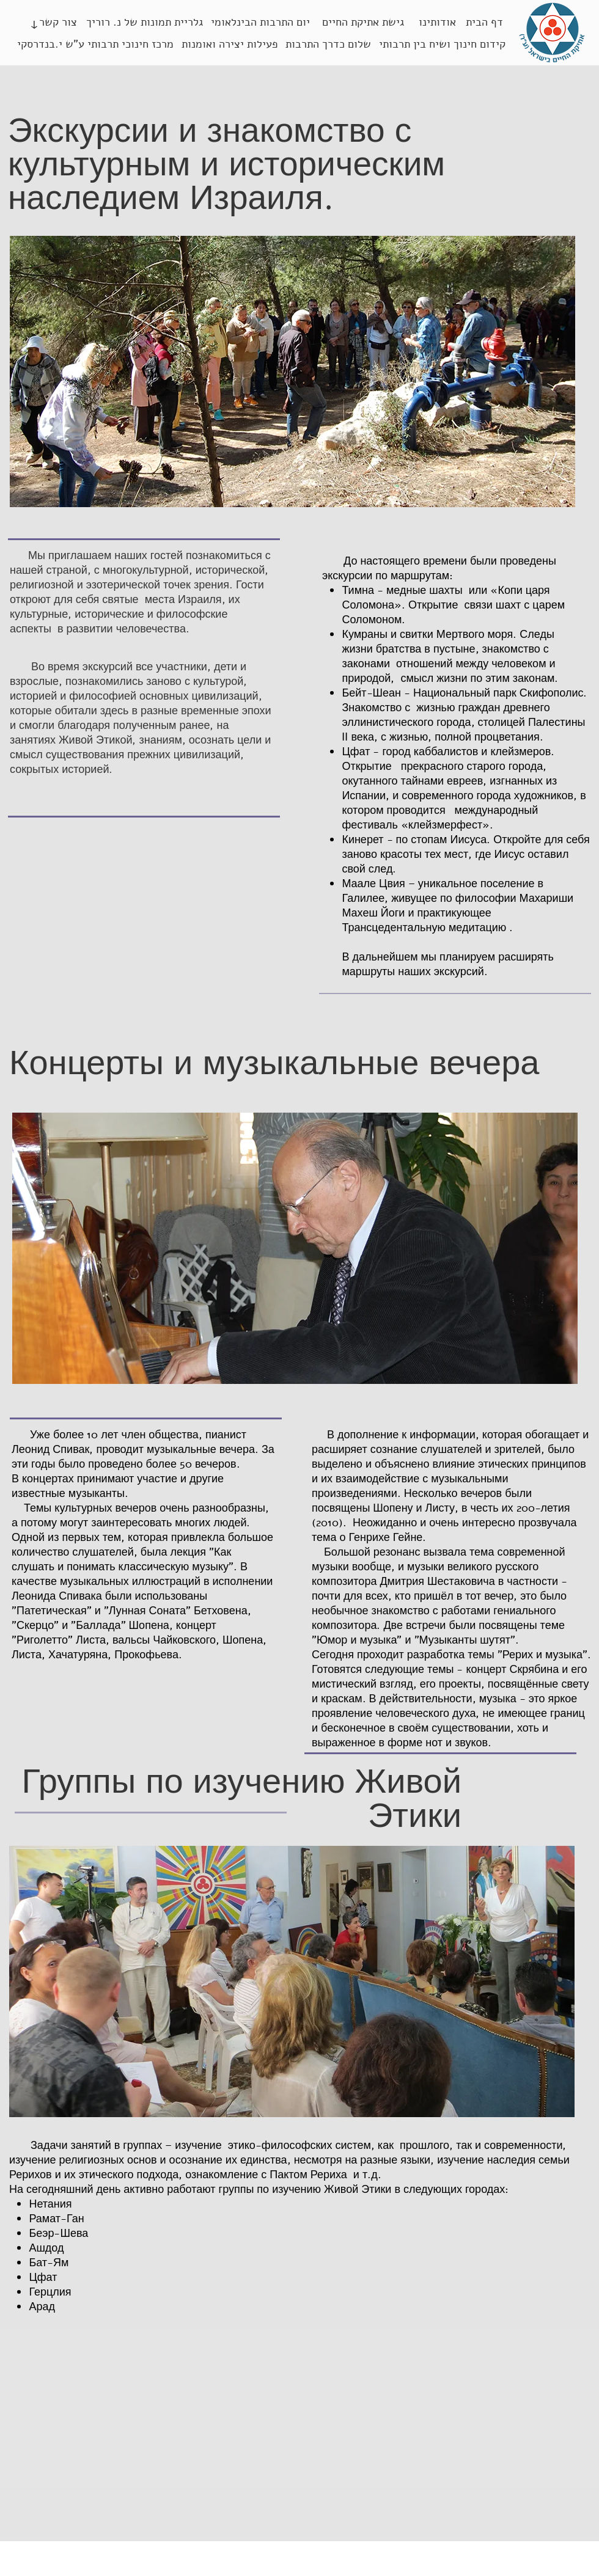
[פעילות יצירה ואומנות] (229, 44)
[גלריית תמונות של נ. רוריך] (144, 22)
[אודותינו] (437, 22)
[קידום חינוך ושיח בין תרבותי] (442, 44)
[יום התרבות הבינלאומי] (260, 22)
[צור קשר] (58, 22)
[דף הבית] (484, 22)
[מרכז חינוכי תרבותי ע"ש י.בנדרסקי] (95, 44)
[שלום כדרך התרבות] (328, 44)
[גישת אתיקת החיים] (363, 22)
